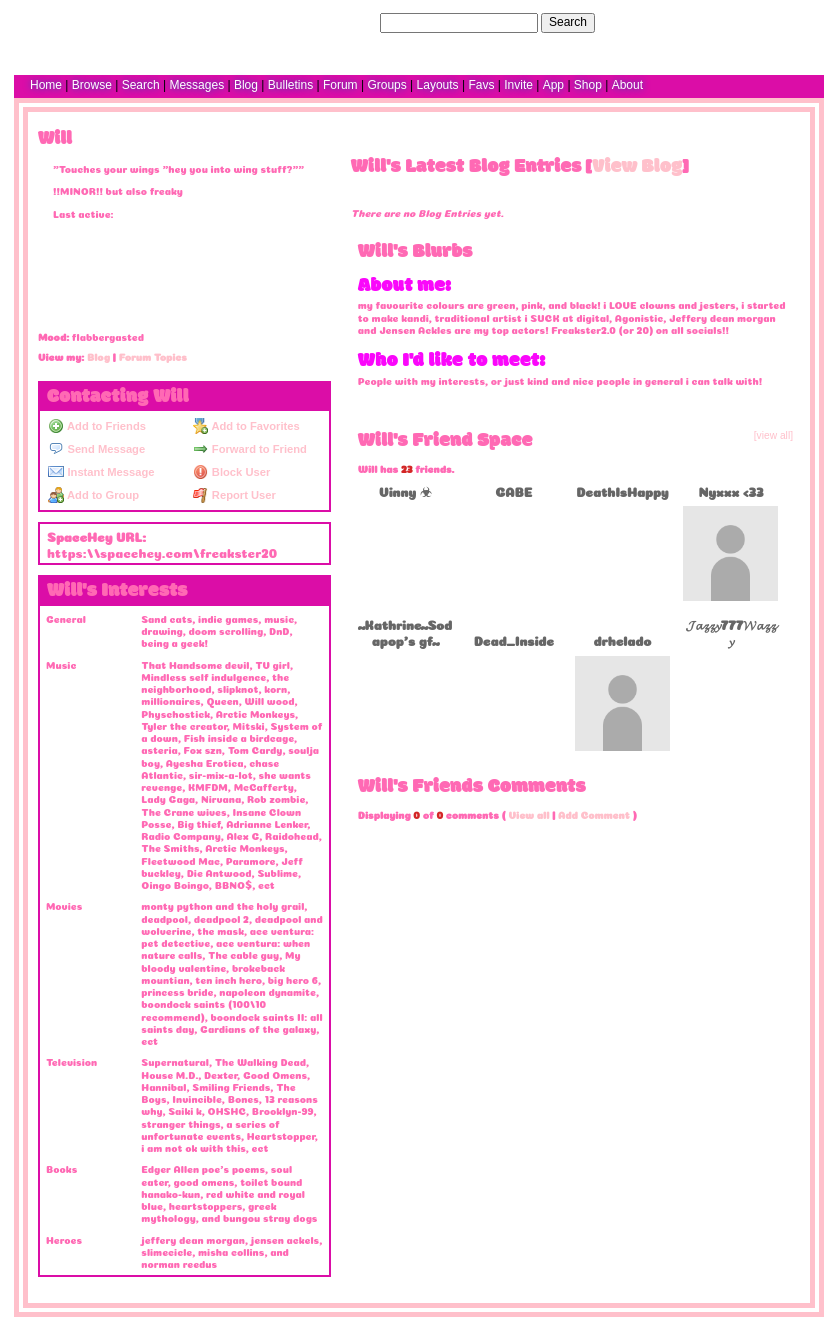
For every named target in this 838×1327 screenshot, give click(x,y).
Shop (588, 85)
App (553, 85)
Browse (92, 85)
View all (529, 814)
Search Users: (338, 22)
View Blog (637, 167)
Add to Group (93, 495)
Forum (340, 85)
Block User (232, 472)
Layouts (438, 85)
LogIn (750, 22)
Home (46, 85)
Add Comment (594, 814)
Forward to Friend (250, 449)
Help (712, 22)
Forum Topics (153, 356)
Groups (386, 85)
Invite (518, 85)
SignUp (794, 22)
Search (568, 22)
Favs (481, 85)
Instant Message (101, 472)
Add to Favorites (246, 426)
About (627, 85)
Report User (234, 495)
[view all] (773, 435)
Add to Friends (97, 426)
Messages (196, 85)
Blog (246, 85)
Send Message (96, 449)
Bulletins (290, 85)
